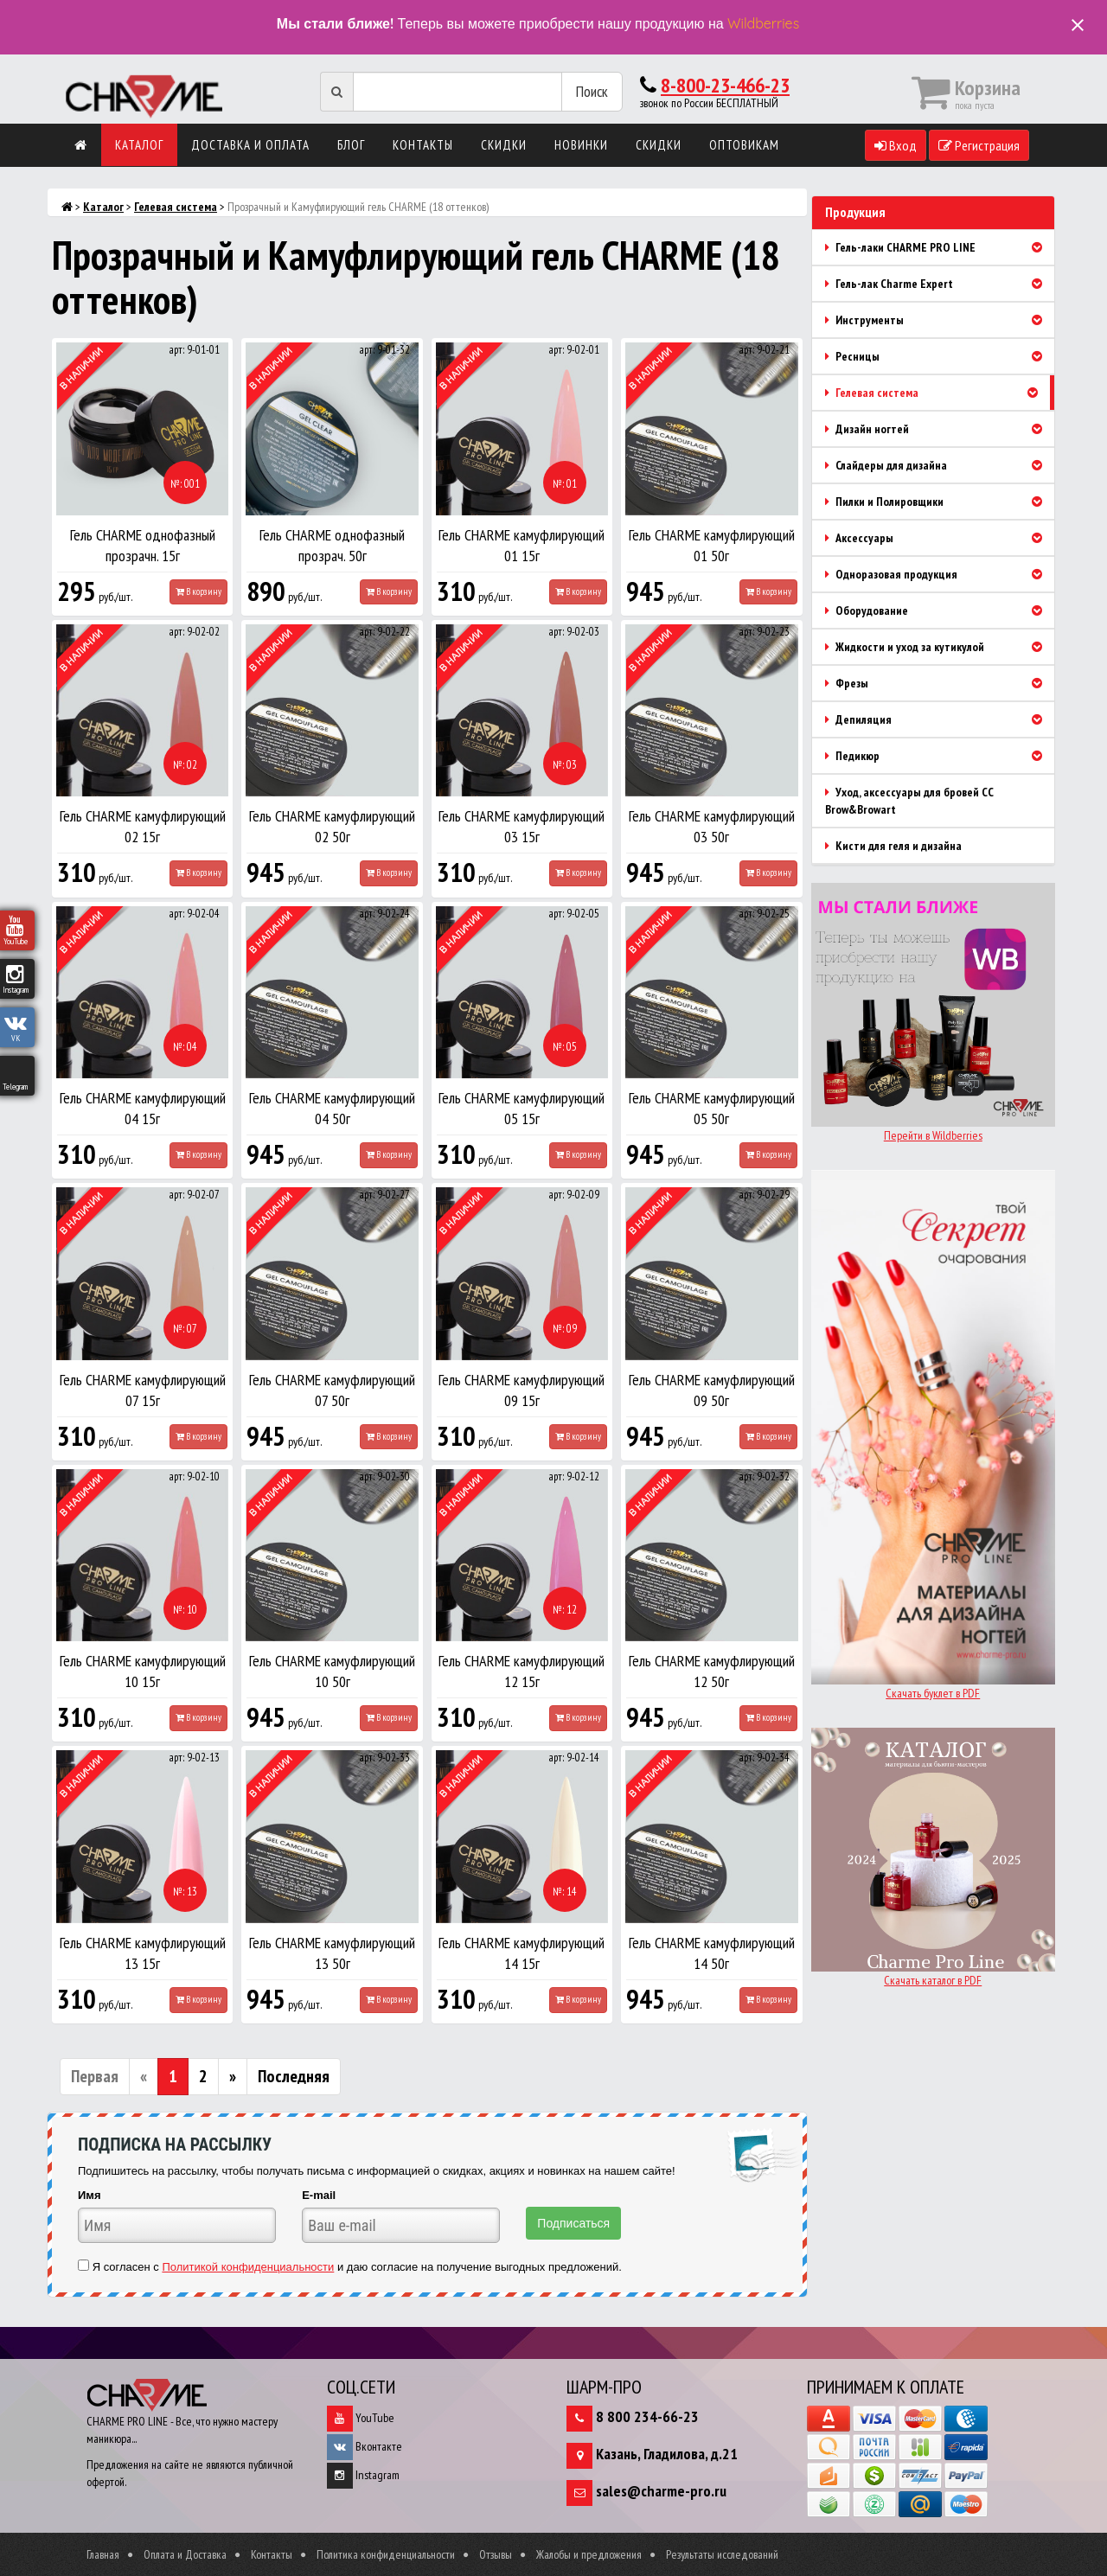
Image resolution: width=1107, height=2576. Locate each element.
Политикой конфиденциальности (248, 2266)
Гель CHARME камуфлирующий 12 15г (521, 1671)
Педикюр (940, 755)
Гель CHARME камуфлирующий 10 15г (143, 1671)
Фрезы (940, 683)
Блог (351, 145)
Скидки (504, 145)
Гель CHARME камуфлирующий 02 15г (143, 826)
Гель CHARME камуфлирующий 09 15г (521, 1390)
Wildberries (763, 23)
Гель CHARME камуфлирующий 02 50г (332, 826)
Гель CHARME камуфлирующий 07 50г (332, 1390)
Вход (895, 145)
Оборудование (940, 610)
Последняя (294, 2076)
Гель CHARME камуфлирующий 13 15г (143, 1953)
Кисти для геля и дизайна (893, 845)
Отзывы (495, 2554)
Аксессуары (940, 538)
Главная (102, 2554)
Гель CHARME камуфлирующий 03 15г (521, 826)
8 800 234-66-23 (647, 2416)
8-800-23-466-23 (725, 85)
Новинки (581, 145)
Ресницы (940, 356)
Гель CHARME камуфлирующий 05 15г (521, 1108)
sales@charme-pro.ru (661, 2491)
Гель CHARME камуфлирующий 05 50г (712, 1108)
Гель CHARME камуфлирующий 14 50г (712, 1953)
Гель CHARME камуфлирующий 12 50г (712, 1671)
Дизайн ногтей (940, 429)
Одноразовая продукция (940, 574)
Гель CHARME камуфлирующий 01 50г (712, 545)
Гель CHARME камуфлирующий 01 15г (521, 545)
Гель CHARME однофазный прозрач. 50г (332, 545)
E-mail (319, 2195)
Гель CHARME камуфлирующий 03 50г (712, 826)
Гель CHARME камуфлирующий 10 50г (332, 1671)
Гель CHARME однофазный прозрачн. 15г (142, 545)
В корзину (198, 591)
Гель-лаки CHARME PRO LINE (940, 247)
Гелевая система (175, 206)
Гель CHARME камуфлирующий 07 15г (143, 1390)
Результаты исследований (722, 2554)
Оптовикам (744, 145)
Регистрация (979, 145)
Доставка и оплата (250, 145)
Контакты (423, 145)
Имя (89, 2195)
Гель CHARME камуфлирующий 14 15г (521, 1953)
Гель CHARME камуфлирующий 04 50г (332, 1108)
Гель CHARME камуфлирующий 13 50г (332, 1953)
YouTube (360, 2418)
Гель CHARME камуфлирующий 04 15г (143, 1108)
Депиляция (940, 719)
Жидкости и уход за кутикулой (940, 646)
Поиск (592, 91)
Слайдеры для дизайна (940, 465)
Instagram (363, 2475)
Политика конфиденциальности (386, 2554)
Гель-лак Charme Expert (940, 283)
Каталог (139, 145)
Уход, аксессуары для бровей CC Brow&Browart (909, 800)
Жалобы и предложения (589, 2554)
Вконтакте (364, 2446)
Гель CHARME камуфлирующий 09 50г (712, 1390)
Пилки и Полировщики (940, 501)
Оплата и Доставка (185, 2554)
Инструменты (940, 320)
